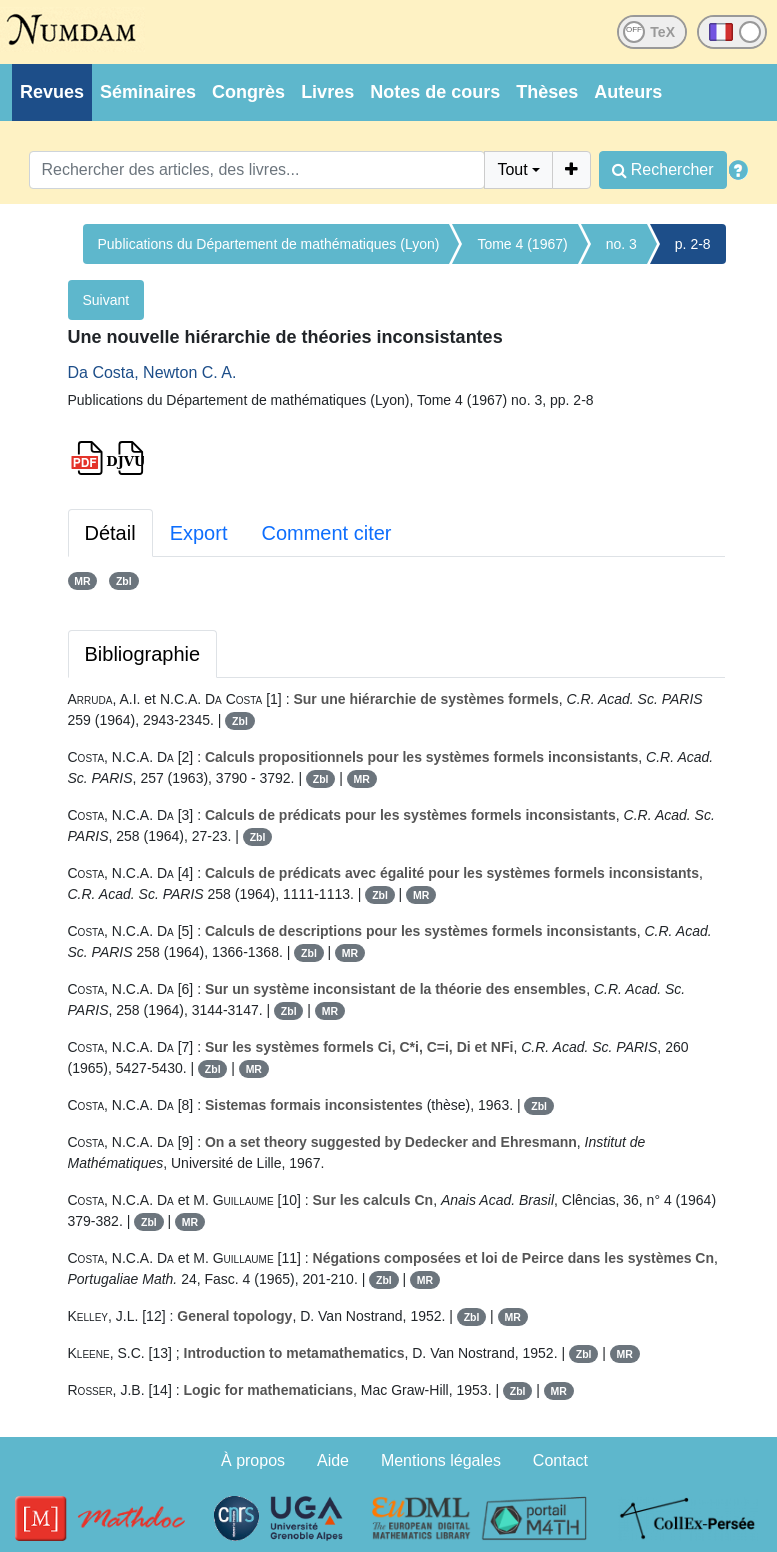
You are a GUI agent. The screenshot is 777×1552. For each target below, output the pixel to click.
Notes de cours (435, 92)
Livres (327, 92)
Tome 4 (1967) (522, 244)
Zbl (124, 581)
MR (82, 581)
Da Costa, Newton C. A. (152, 372)
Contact (560, 1460)
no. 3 (621, 244)
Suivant (106, 300)
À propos (253, 1460)
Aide (333, 1460)
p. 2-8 (693, 244)
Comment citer (326, 533)
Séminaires (148, 92)
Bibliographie (143, 654)
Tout (512, 169)
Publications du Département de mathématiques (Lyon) (269, 244)
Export (199, 533)
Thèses (547, 92)
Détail (110, 533)
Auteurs (628, 92)
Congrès (248, 92)
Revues (52, 92)
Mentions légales (441, 1460)
